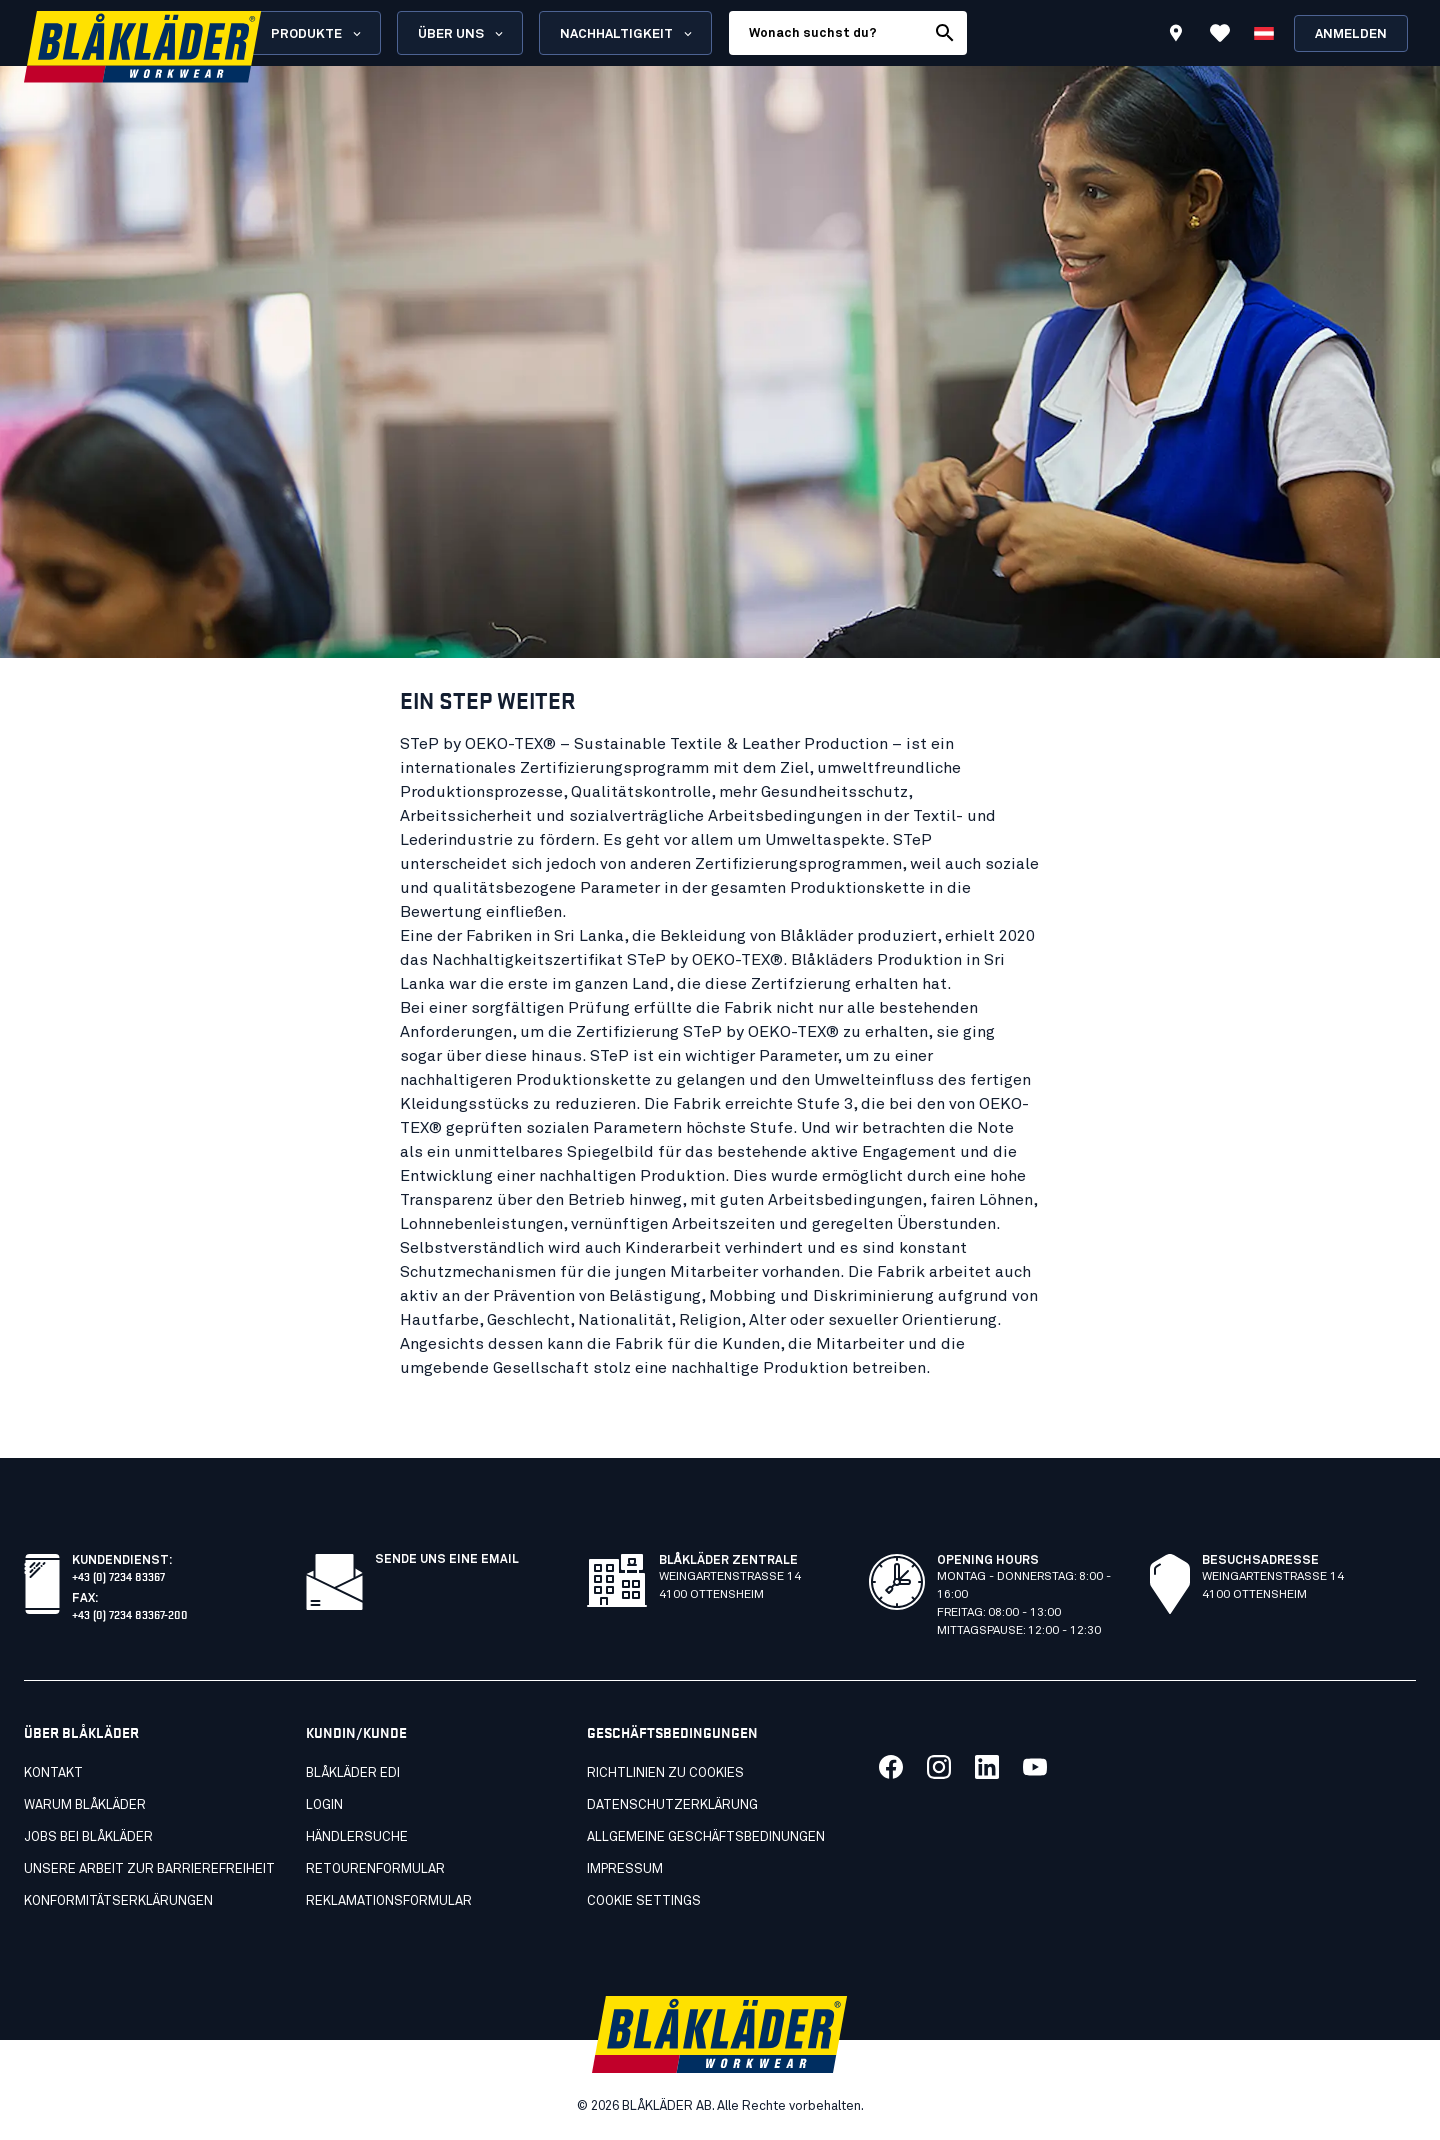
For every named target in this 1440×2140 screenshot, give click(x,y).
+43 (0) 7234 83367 (118, 1575)
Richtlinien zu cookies (665, 1773)
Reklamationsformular (389, 1901)
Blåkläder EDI (353, 1773)
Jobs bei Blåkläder (88, 1837)
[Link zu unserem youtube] (1035, 1767)
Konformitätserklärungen (118, 1901)
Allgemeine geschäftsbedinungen (706, 1837)
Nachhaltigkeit (627, 34)
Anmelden (1351, 34)
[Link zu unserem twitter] (939, 1767)
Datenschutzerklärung (672, 1805)
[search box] (827, 33)
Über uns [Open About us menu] (462, 34)
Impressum (625, 1869)
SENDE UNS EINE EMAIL (447, 1560)
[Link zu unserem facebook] (891, 1767)
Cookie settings (644, 1901)
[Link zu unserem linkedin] (987, 1767)
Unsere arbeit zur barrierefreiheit (149, 1869)
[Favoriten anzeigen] (1220, 33)
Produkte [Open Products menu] (317, 34)
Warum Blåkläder (85, 1805)
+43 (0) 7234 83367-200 (130, 1613)
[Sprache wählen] (1264, 33)
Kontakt (53, 1773)
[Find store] (1176, 36)
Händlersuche (357, 1837)
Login (324, 1805)
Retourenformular (375, 1869)
